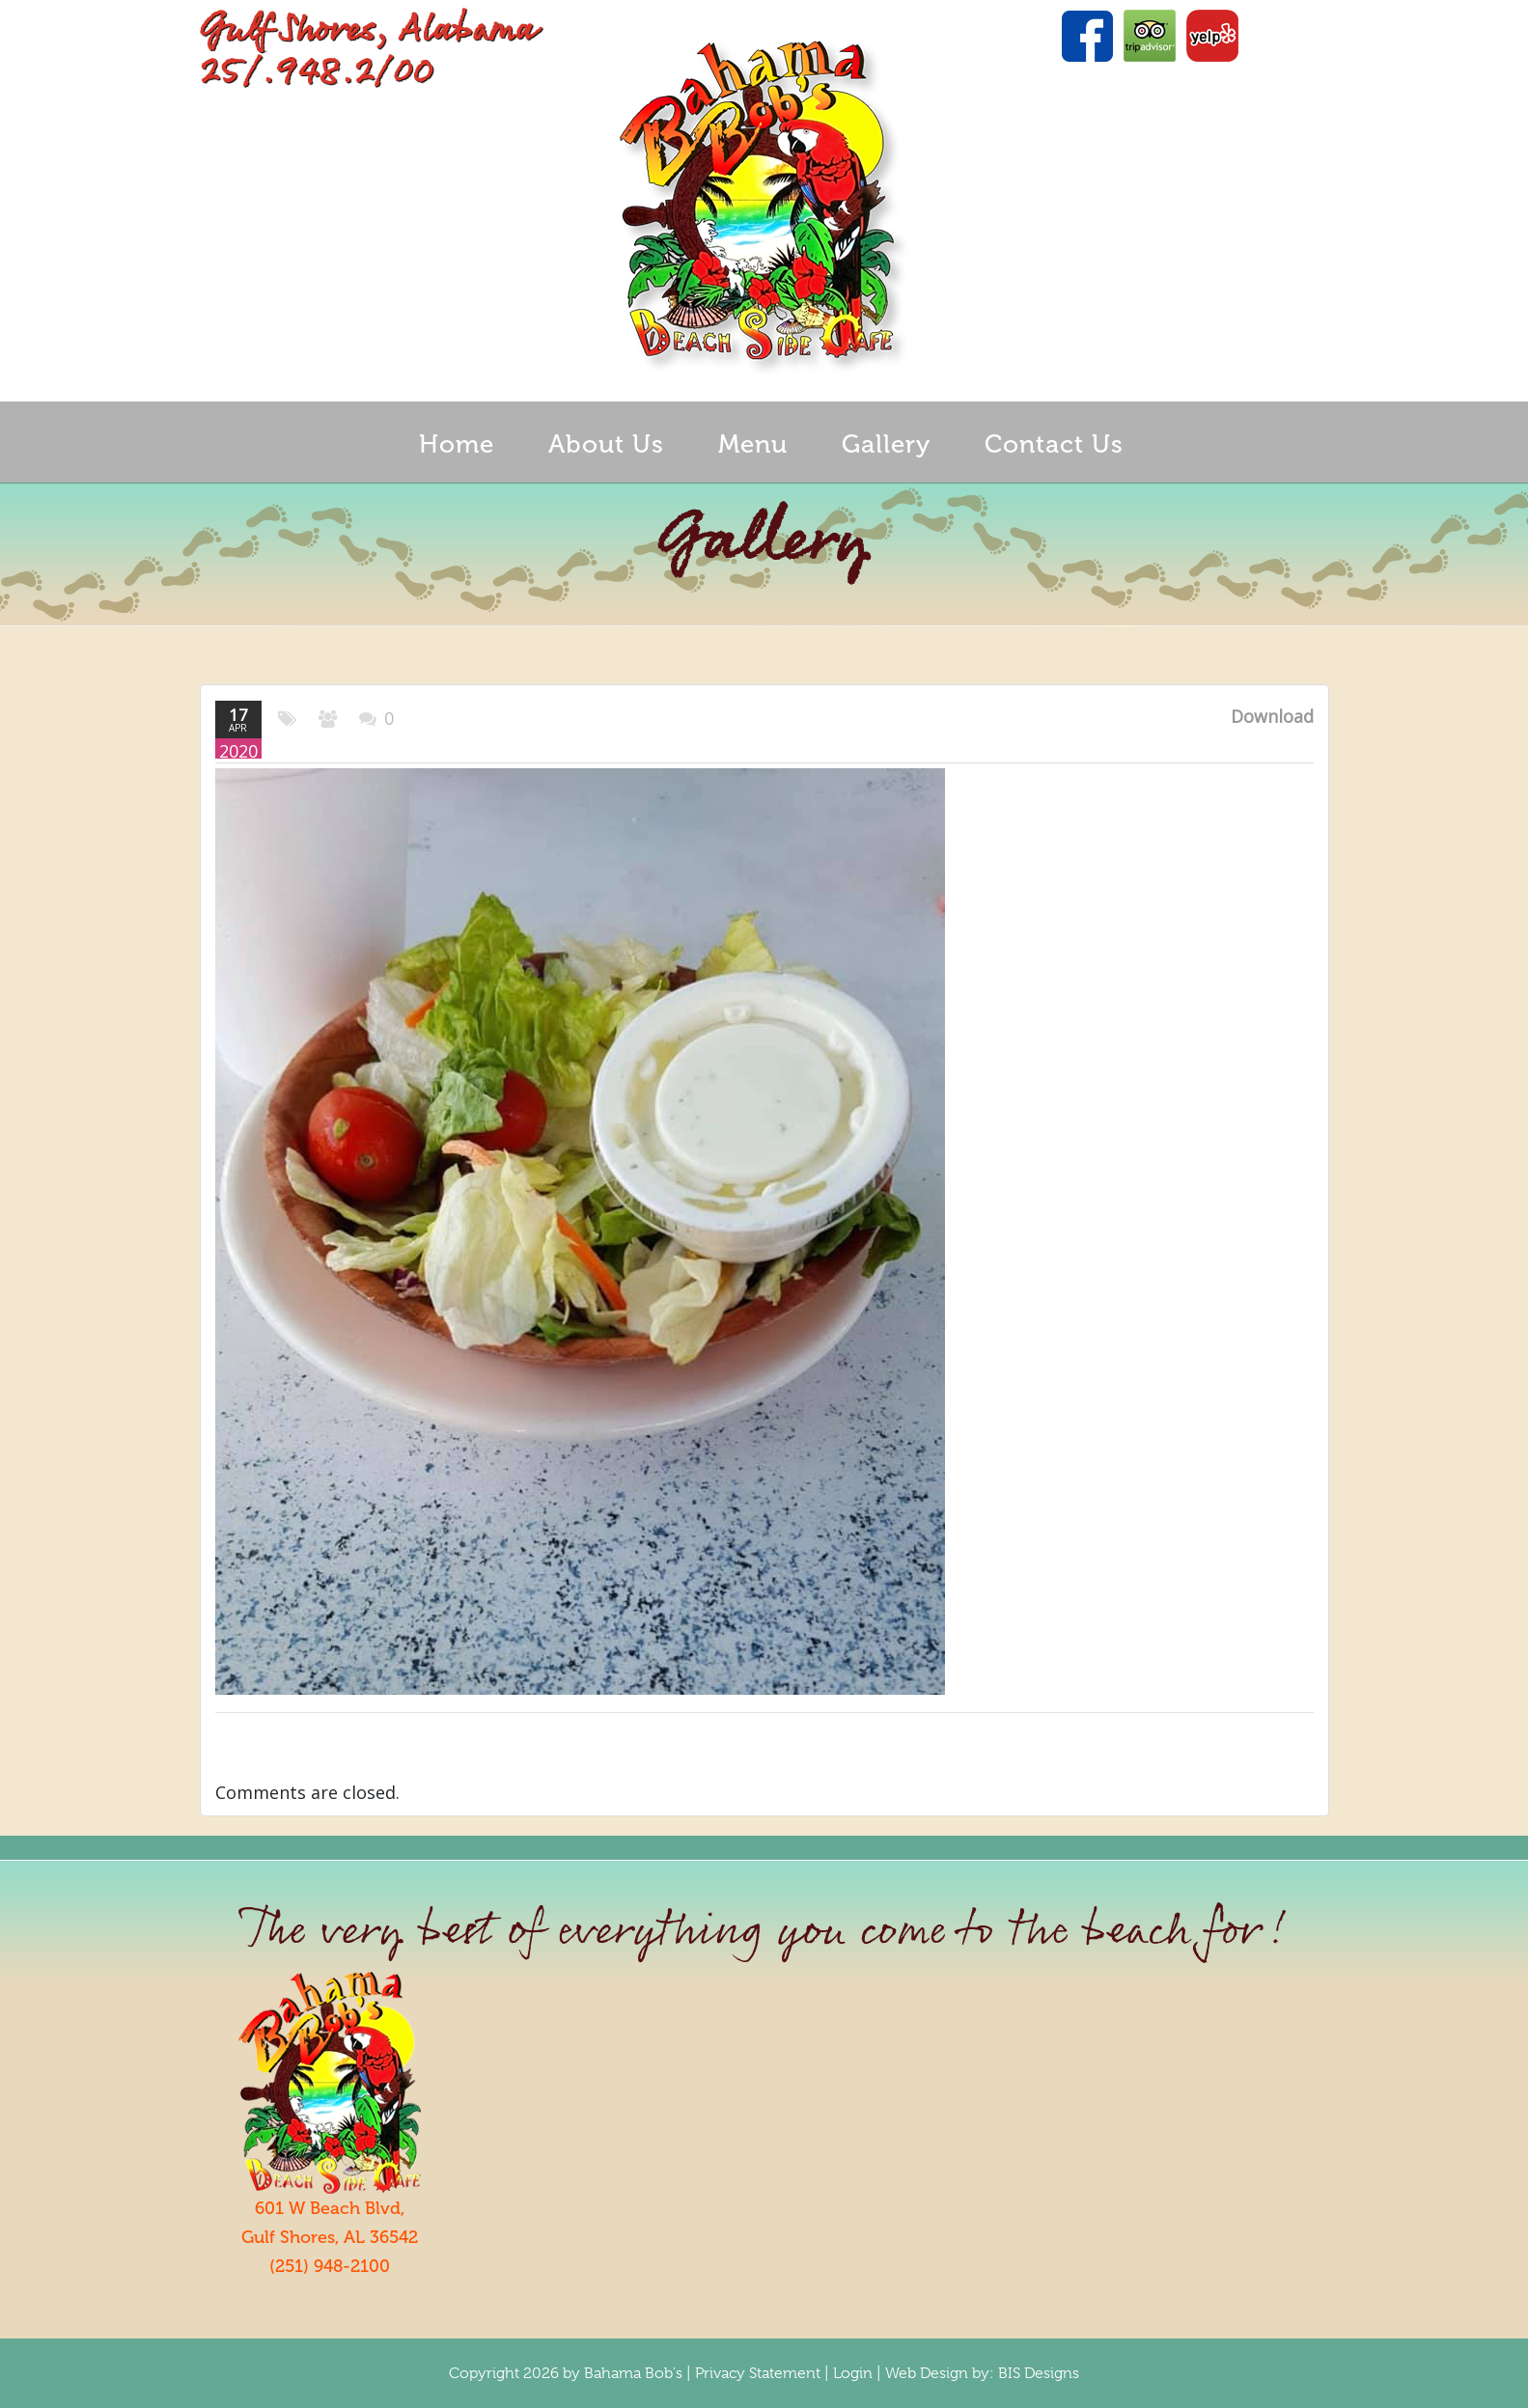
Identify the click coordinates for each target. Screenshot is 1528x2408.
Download (1272, 716)
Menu (753, 444)
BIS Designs (1038, 2373)
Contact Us (1054, 444)
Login (853, 2373)
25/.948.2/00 (316, 72)
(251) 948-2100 (329, 2266)
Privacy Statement (757, 2373)
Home (456, 444)
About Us (606, 444)
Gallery (886, 444)
